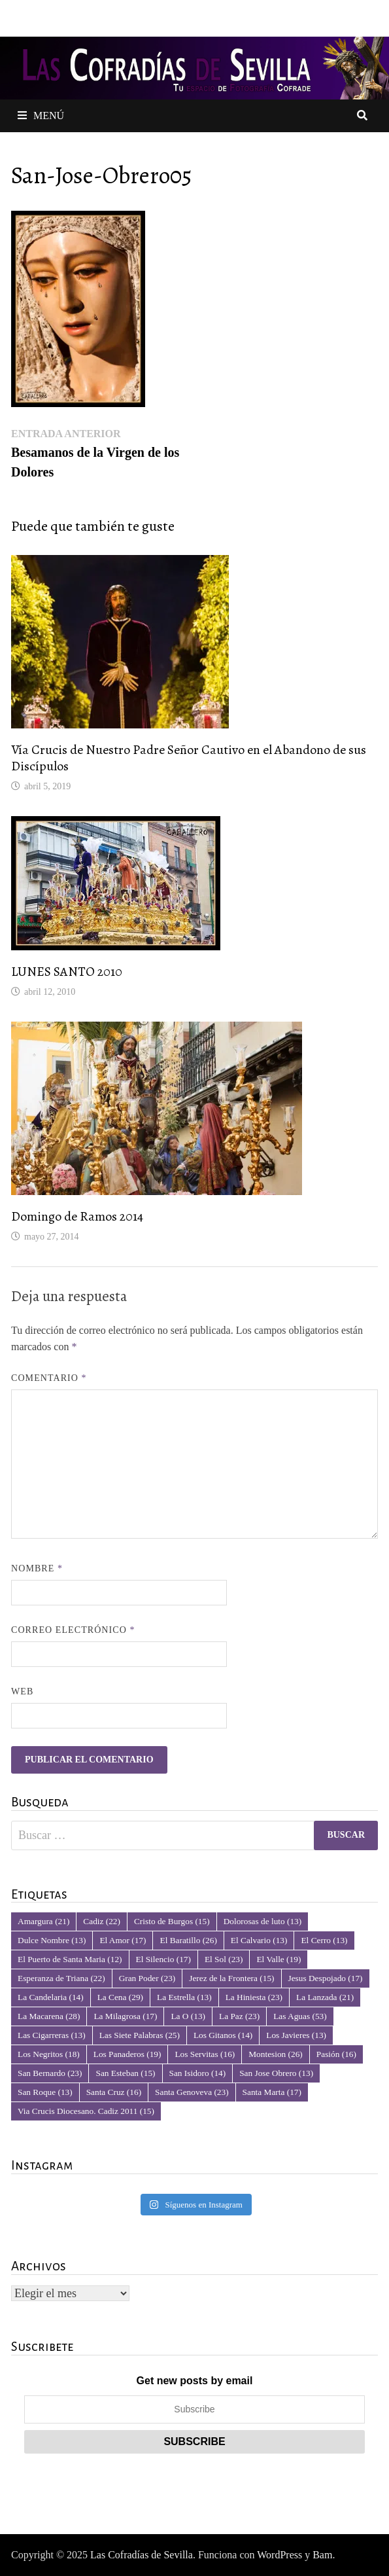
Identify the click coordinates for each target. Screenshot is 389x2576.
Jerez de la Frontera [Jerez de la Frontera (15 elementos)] (231, 1978)
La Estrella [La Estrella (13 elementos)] (184, 1997)
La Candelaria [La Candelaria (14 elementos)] (51, 1997)
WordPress (279, 2554)
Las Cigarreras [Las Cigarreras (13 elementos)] (52, 2035)
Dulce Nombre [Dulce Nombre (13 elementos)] (52, 1940)
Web (22, 1691)
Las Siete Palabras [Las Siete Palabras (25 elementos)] (139, 2035)
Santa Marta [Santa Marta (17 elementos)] (272, 2092)
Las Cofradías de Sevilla (141, 2554)
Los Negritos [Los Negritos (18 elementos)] (49, 2054)
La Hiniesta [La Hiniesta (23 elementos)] (254, 1997)
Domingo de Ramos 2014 (77, 1216)
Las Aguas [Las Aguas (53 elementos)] (299, 2016)
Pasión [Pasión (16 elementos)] (336, 2054)
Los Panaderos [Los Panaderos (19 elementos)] (127, 2054)
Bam (322, 2554)
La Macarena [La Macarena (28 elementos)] (49, 2016)
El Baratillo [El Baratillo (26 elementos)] (188, 1940)
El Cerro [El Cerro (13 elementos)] (324, 1940)
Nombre (37, 1568)
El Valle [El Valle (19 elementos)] (278, 1959)
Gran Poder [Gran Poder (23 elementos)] (147, 1978)
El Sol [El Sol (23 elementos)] (224, 1959)
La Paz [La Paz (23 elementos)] (239, 2016)
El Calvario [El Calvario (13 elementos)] (259, 1940)
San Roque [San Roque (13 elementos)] (45, 2092)
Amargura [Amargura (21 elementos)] (43, 1921)
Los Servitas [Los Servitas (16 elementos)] (205, 2054)
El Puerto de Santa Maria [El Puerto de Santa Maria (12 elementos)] (70, 1959)
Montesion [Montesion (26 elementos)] (275, 2054)
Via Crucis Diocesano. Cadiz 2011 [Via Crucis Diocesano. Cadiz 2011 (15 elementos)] (86, 2111)
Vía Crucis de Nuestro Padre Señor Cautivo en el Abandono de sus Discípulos (188, 758)
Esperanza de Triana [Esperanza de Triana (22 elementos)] (61, 1978)
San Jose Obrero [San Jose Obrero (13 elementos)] (276, 2073)
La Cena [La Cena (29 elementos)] (120, 1997)
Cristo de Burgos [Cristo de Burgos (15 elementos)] (172, 1921)
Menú (41, 115)
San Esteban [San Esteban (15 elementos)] (125, 2073)
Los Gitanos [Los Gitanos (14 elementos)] (223, 2035)
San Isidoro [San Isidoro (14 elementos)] (197, 2073)
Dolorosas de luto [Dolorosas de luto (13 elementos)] (263, 1921)
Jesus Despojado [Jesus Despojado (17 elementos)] (325, 1978)
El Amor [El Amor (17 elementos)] (122, 1940)
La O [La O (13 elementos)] (188, 2016)
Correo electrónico (73, 1630)
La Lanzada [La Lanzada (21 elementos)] (325, 1997)
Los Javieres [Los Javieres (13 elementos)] (296, 2035)
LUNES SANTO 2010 (66, 971)
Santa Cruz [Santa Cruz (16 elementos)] (113, 2092)
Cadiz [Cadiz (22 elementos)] (101, 1921)
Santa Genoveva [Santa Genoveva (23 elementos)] (192, 2092)
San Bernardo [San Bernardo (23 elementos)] (50, 2073)
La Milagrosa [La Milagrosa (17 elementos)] (125, 2016)
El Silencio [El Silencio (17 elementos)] (163, 1959)
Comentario (49, 1378)
